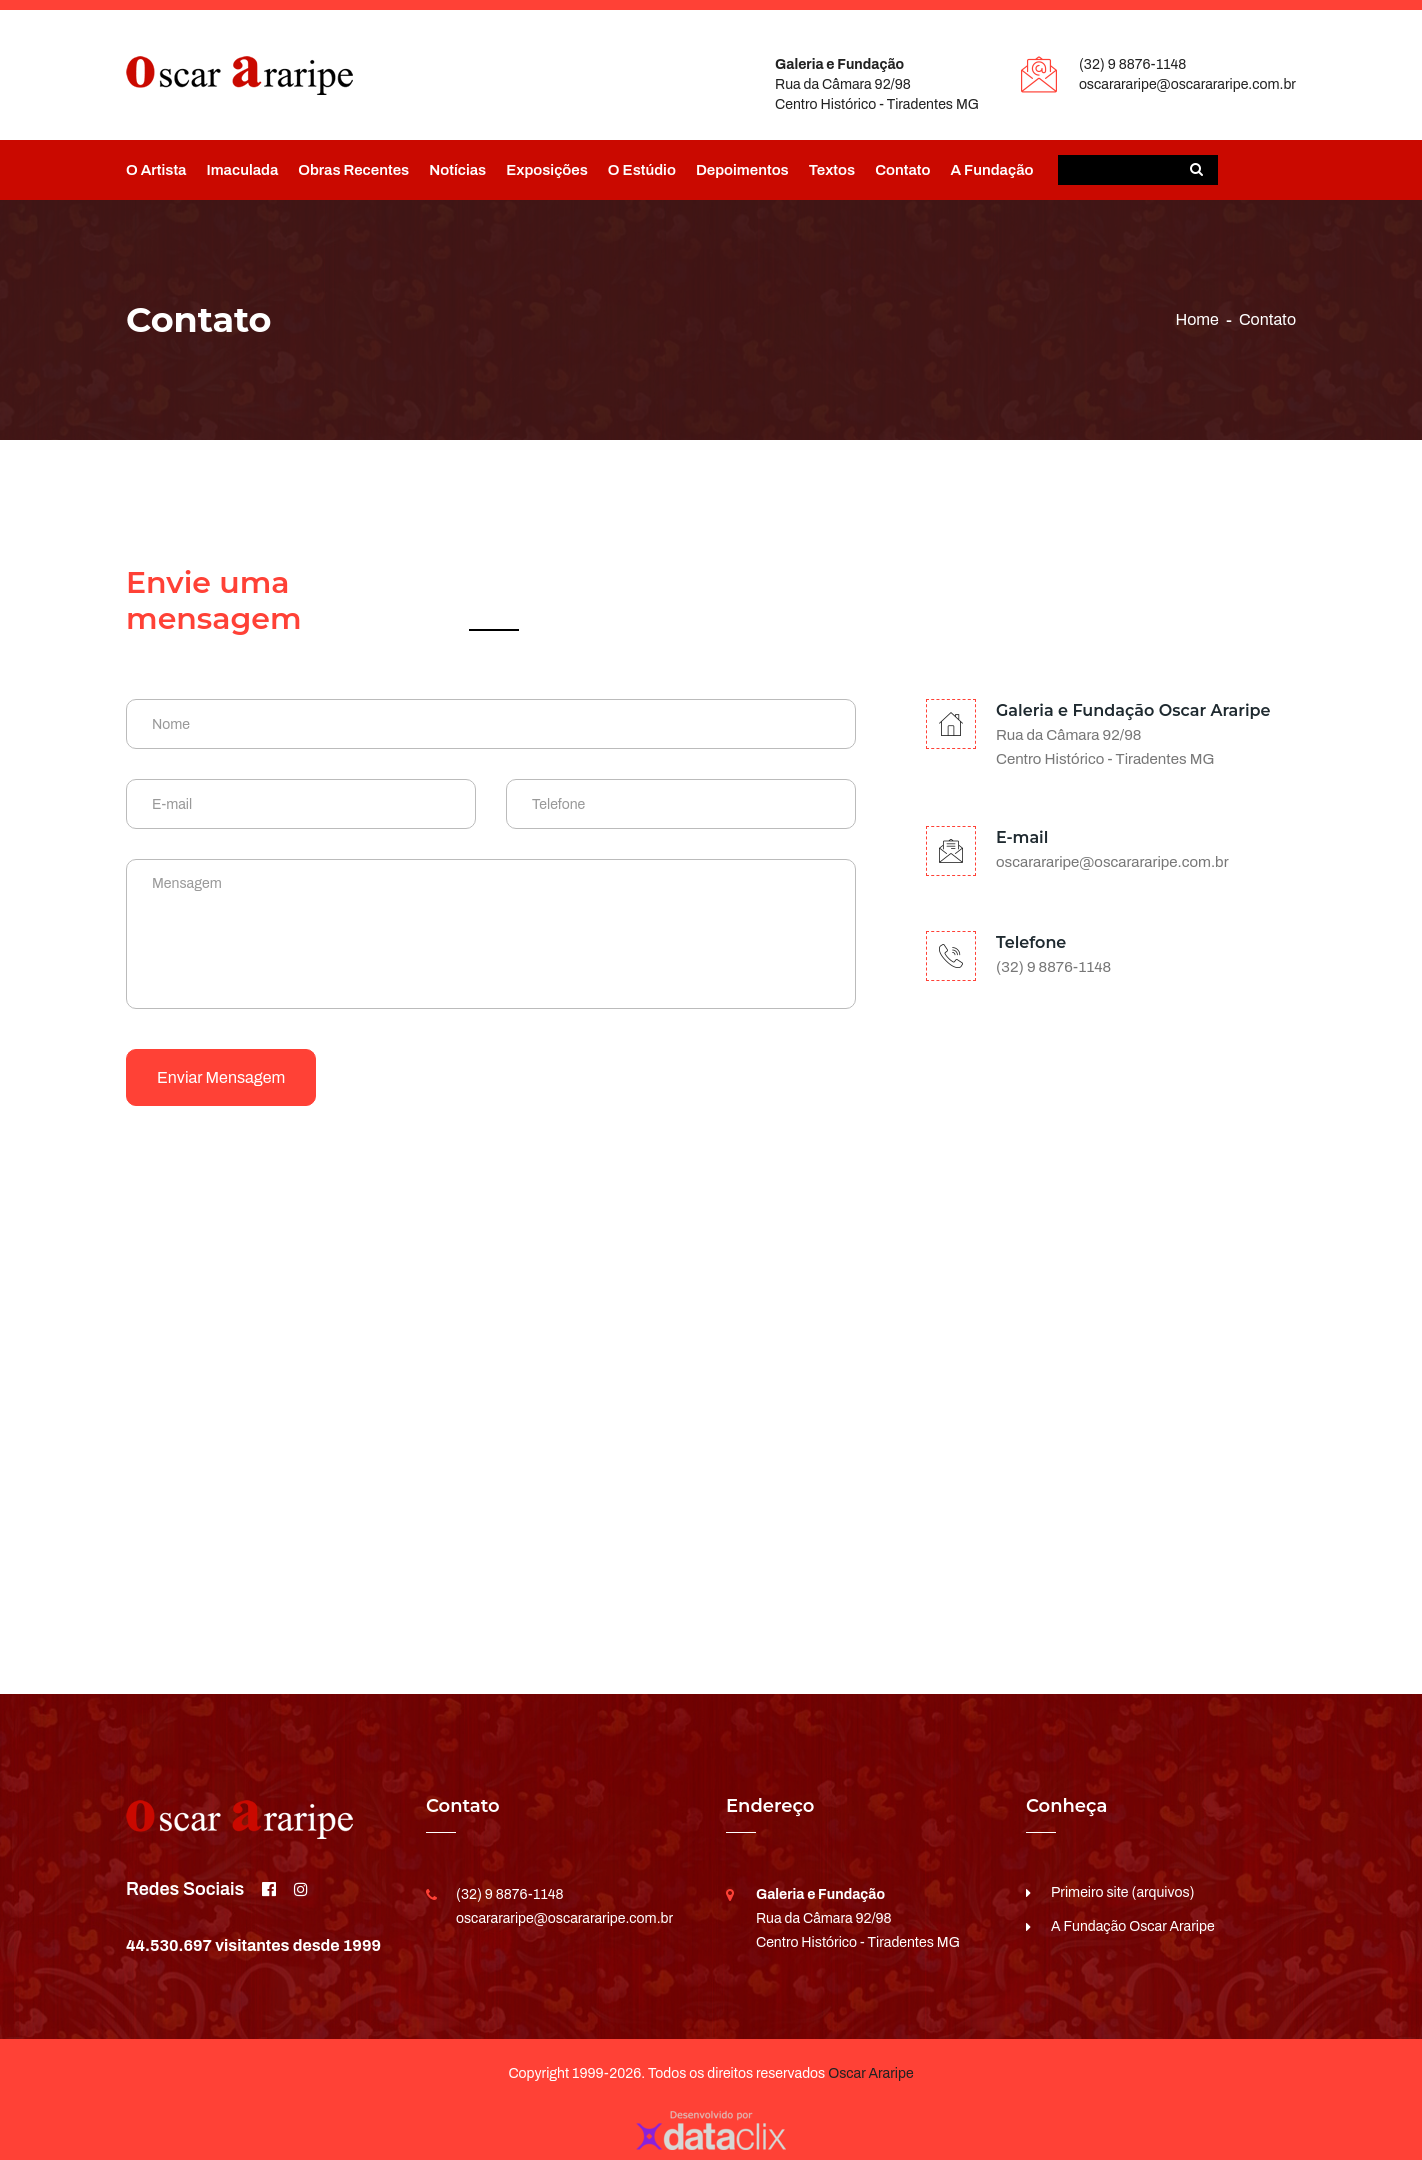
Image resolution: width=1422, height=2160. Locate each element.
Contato (902, 170)
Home (1196, 319)
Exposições (547, 170)
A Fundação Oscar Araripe (1133, 1926)
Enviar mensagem (221, 1077)
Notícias (457, 170)
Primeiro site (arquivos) (1123, 1892)
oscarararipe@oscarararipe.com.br (1187, 84)
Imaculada (242, 170)
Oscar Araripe (870, 2073)
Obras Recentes (353, 170)
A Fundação (991, 170)
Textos (832, 170)
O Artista (156, 170)
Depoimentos (742, 170)
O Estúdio (642, 170)
